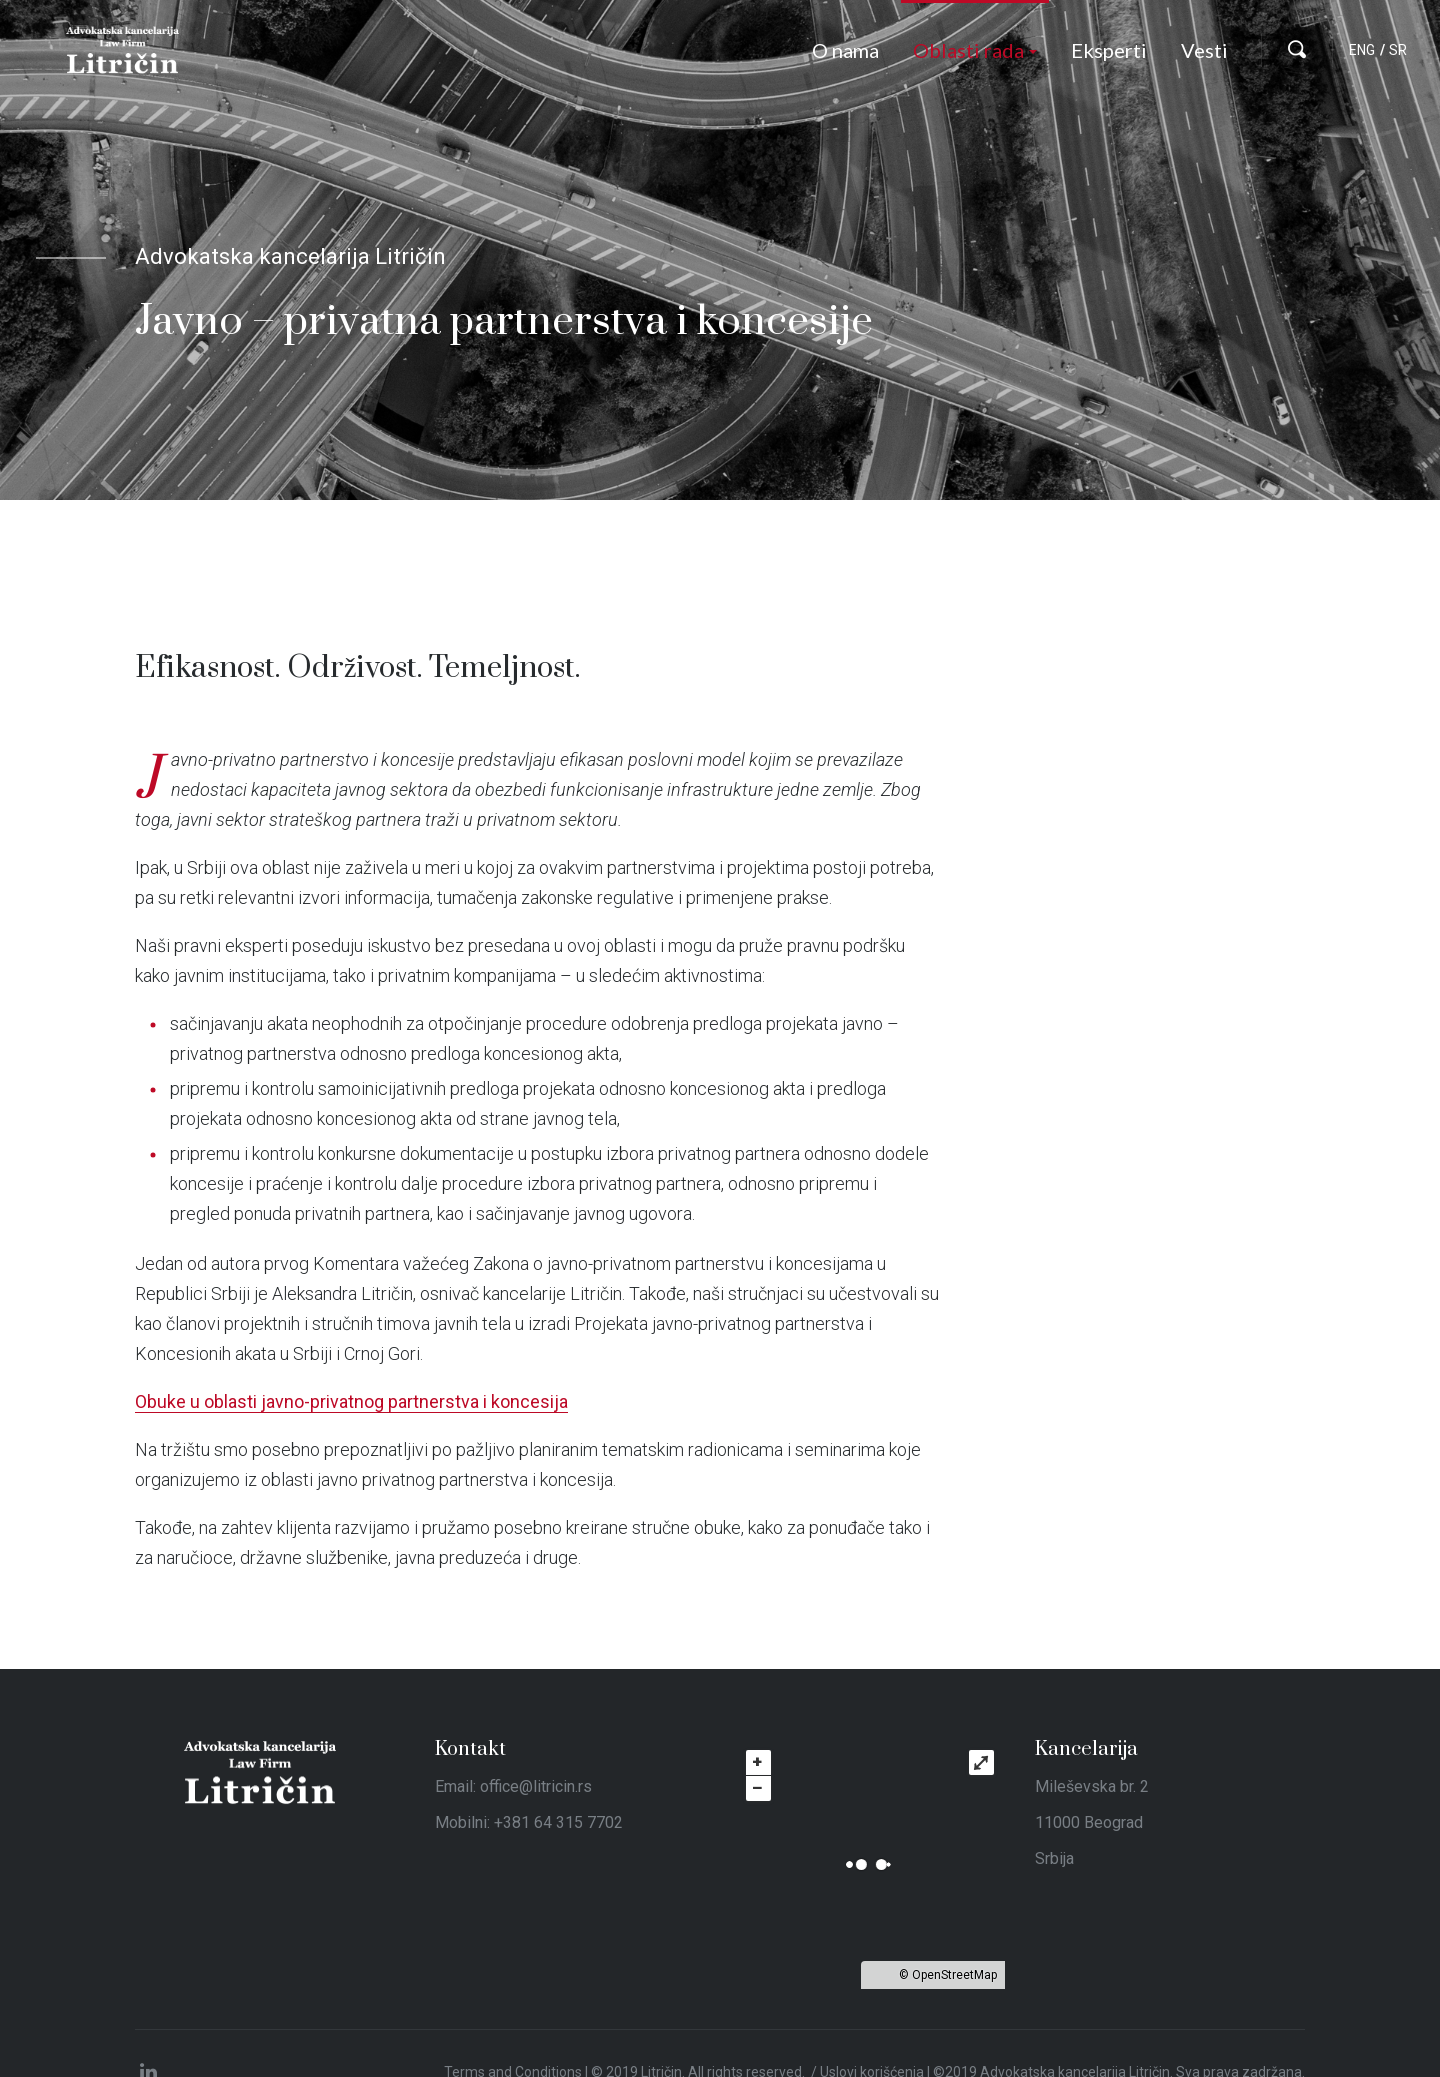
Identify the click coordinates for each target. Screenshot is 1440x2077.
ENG (1362, 50)
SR (1398, 50)
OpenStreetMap (954, 1975)
